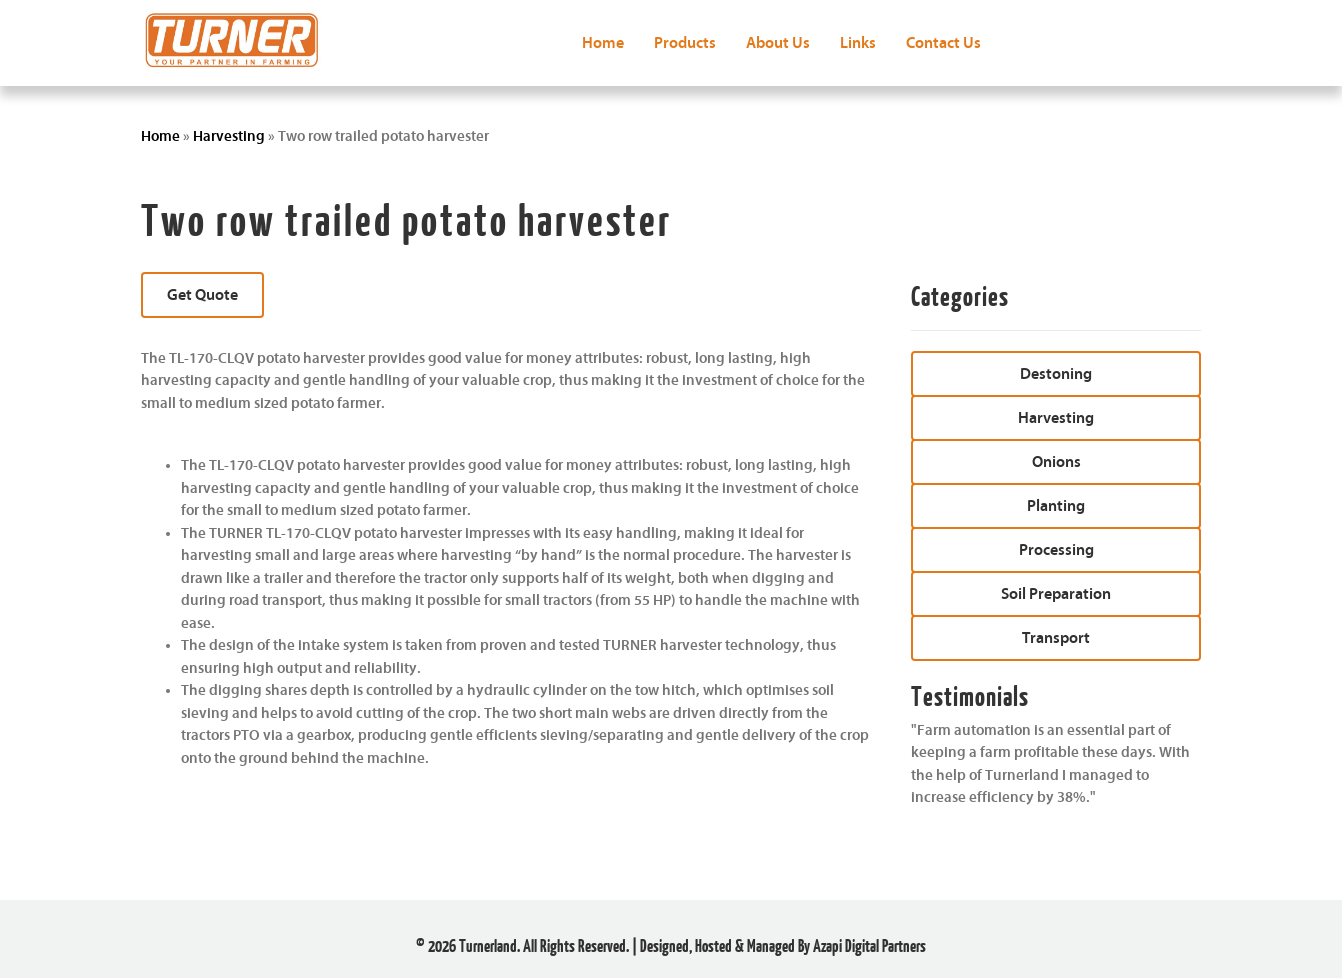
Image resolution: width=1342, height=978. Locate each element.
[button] (202, 295)
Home (160, 136)
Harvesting (229, 136)
